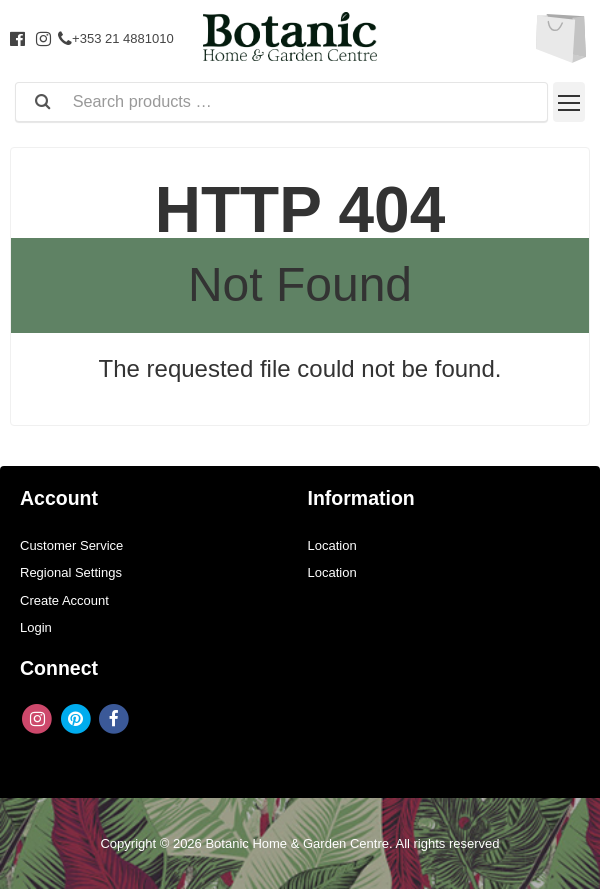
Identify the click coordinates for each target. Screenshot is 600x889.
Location (332, 545)
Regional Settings (71, 572)
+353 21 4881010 (116, 38)
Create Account (64, 600)
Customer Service (71, 545)
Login (36, 627)
